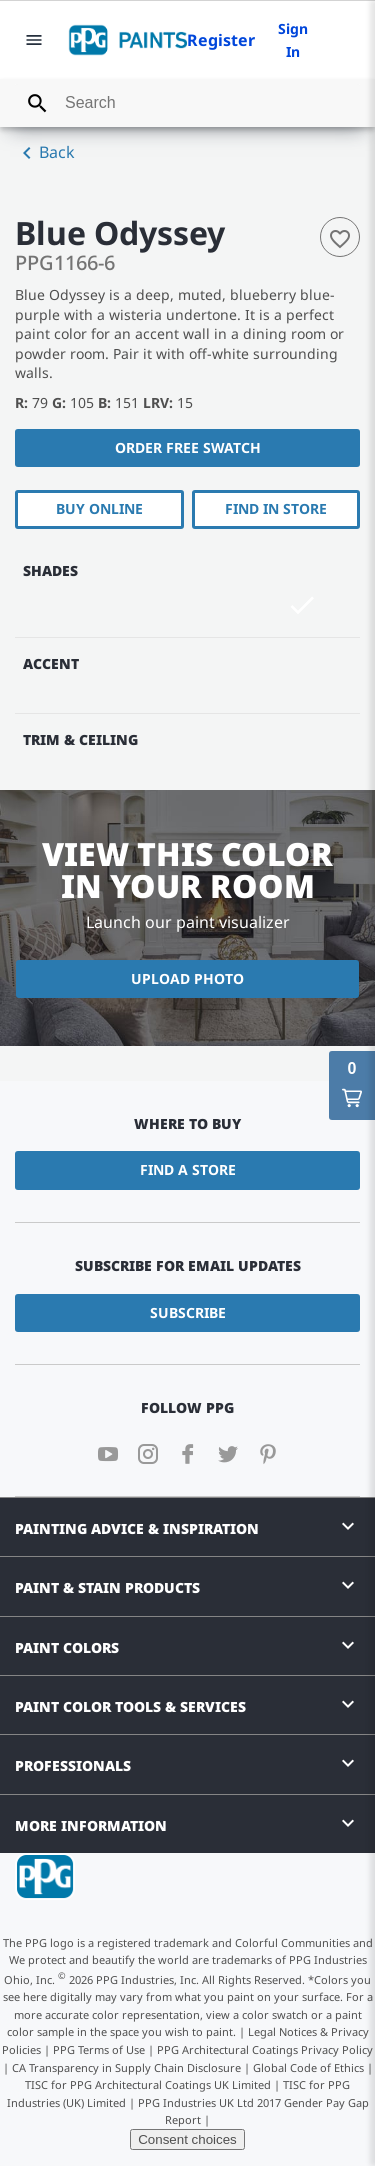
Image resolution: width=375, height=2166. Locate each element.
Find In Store (276, 508)
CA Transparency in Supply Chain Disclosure (126, 2067)
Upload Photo (187, 978)
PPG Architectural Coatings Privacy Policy (265, 2049)
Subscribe (188, 1312)
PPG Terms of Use (99, 2049)
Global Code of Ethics (308, 2067)
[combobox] (187, 103)
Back (45, 153)
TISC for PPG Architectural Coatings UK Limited (148, 2084)
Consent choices (187, 2139)
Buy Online (99, 508)
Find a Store (188, 1169)
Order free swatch (188, 447)
